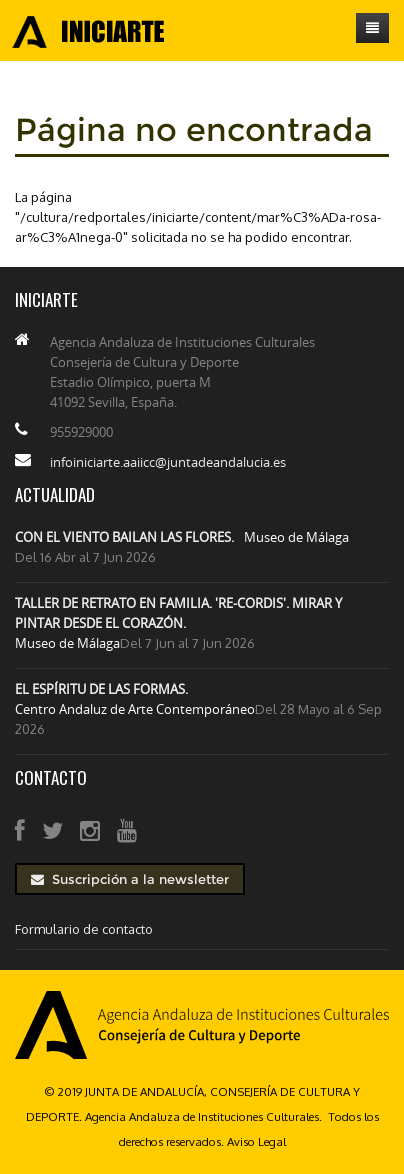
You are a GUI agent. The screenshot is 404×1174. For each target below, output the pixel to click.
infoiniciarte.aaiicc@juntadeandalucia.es (168, 462)
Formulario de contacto (84, 929)
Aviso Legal (256, 1141)
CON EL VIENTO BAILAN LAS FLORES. (124, 537)
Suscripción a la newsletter (130, 879)
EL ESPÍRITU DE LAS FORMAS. (101, 689)
